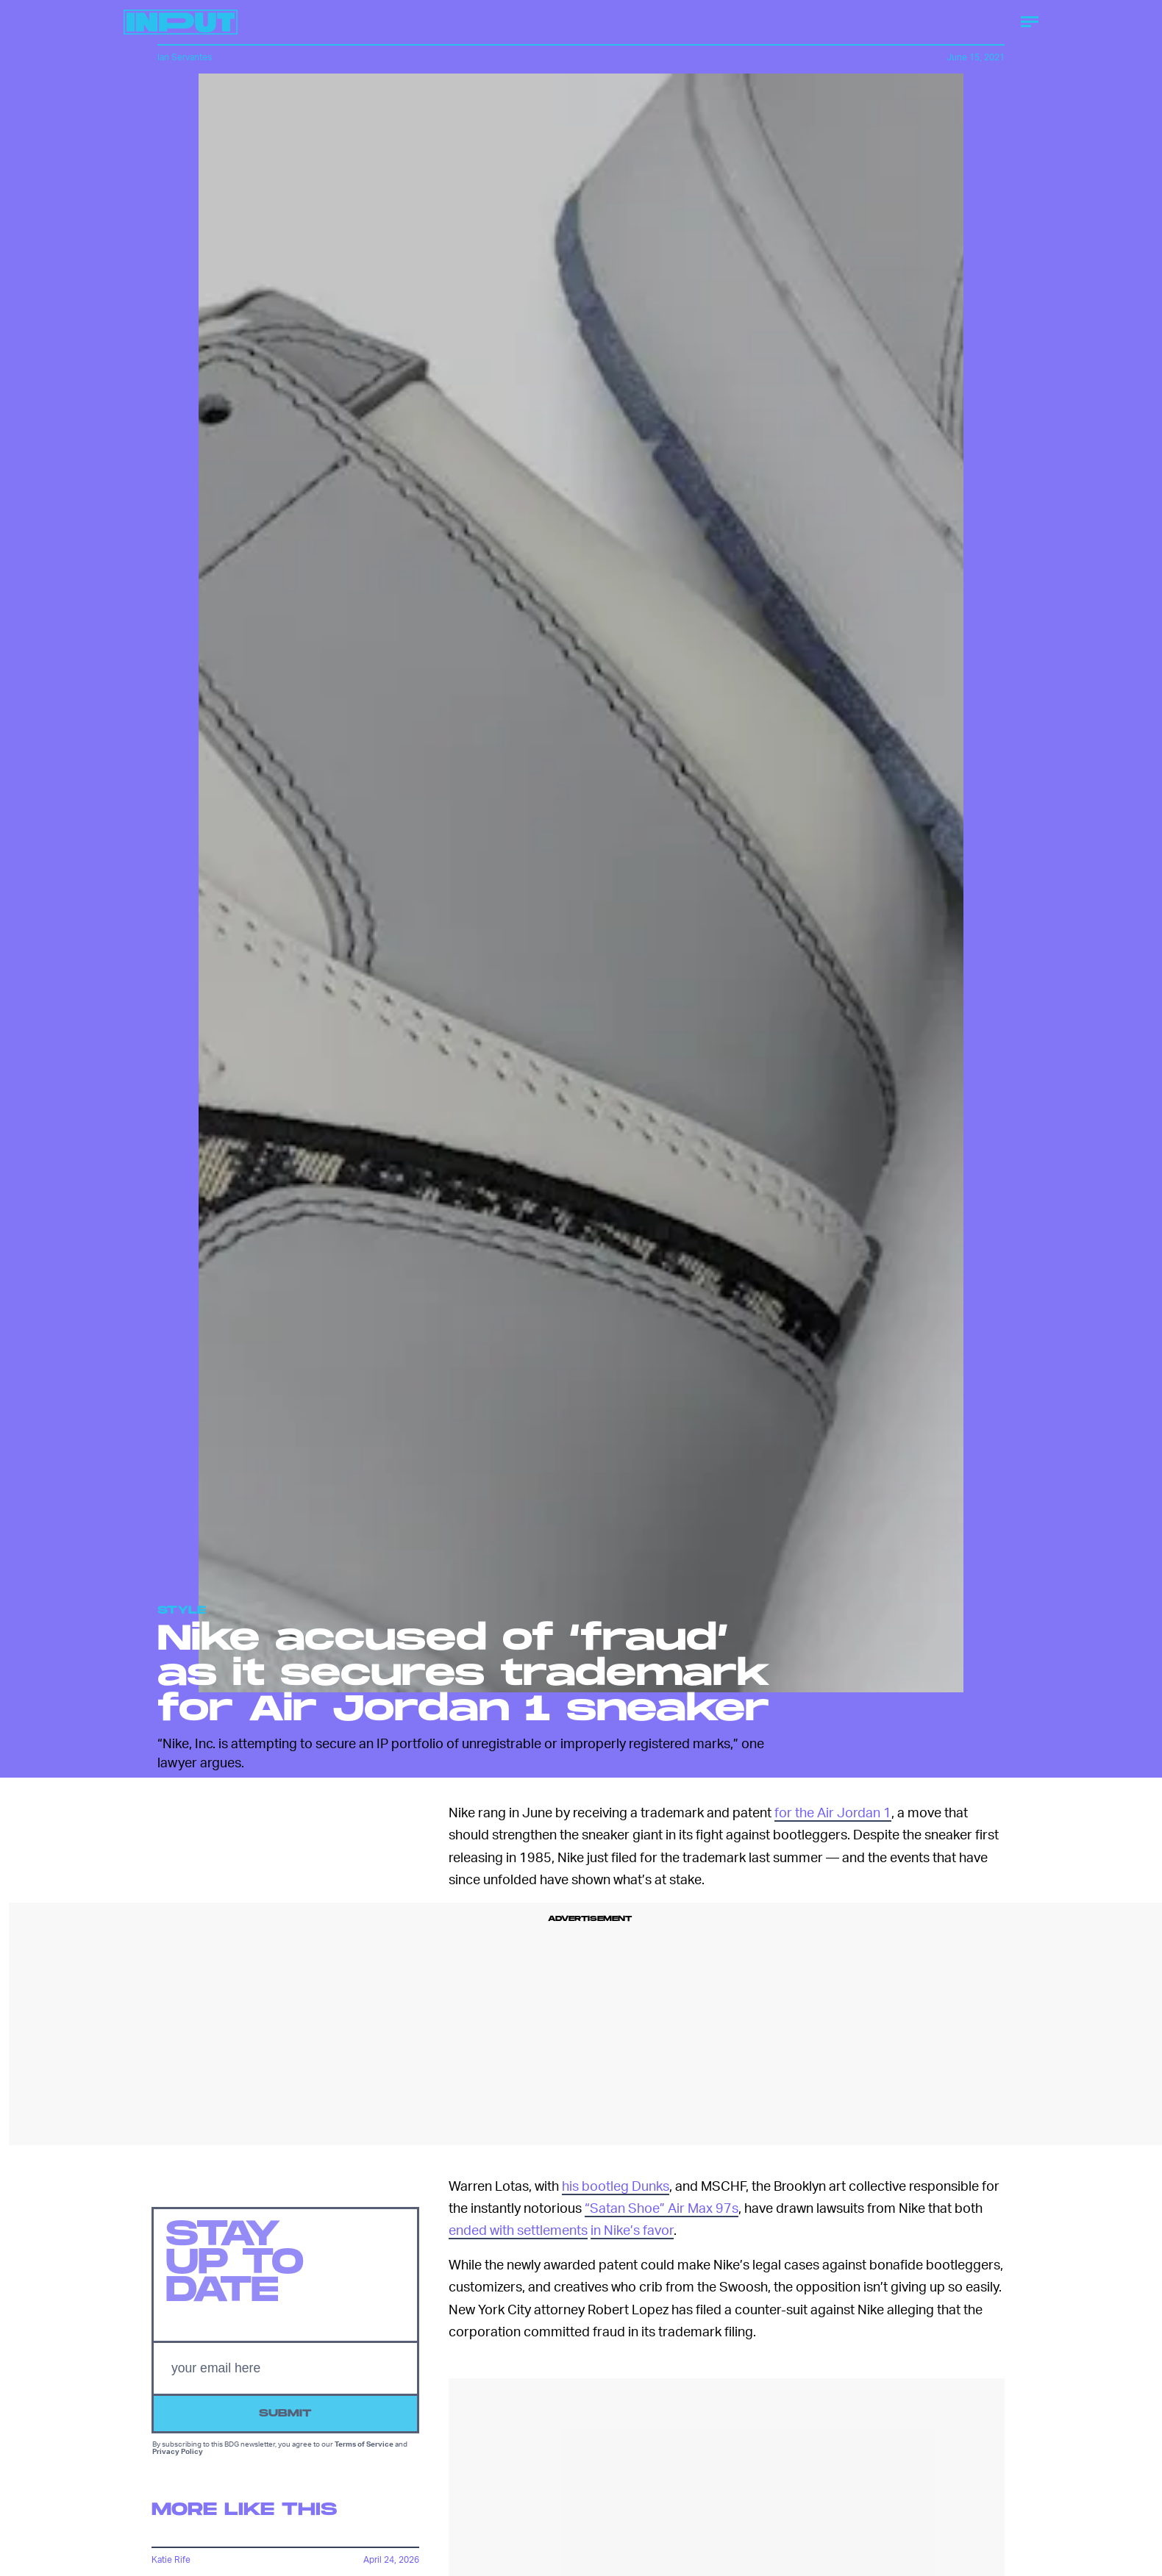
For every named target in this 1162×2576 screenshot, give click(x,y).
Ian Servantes (184, 56)
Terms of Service (364, 2446)
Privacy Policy (177, 2454)
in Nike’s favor (632, 2229)
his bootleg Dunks (615, 2185)
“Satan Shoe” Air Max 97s (661, 2207)
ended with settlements (518, 2229)
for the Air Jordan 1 (832, 1811)
